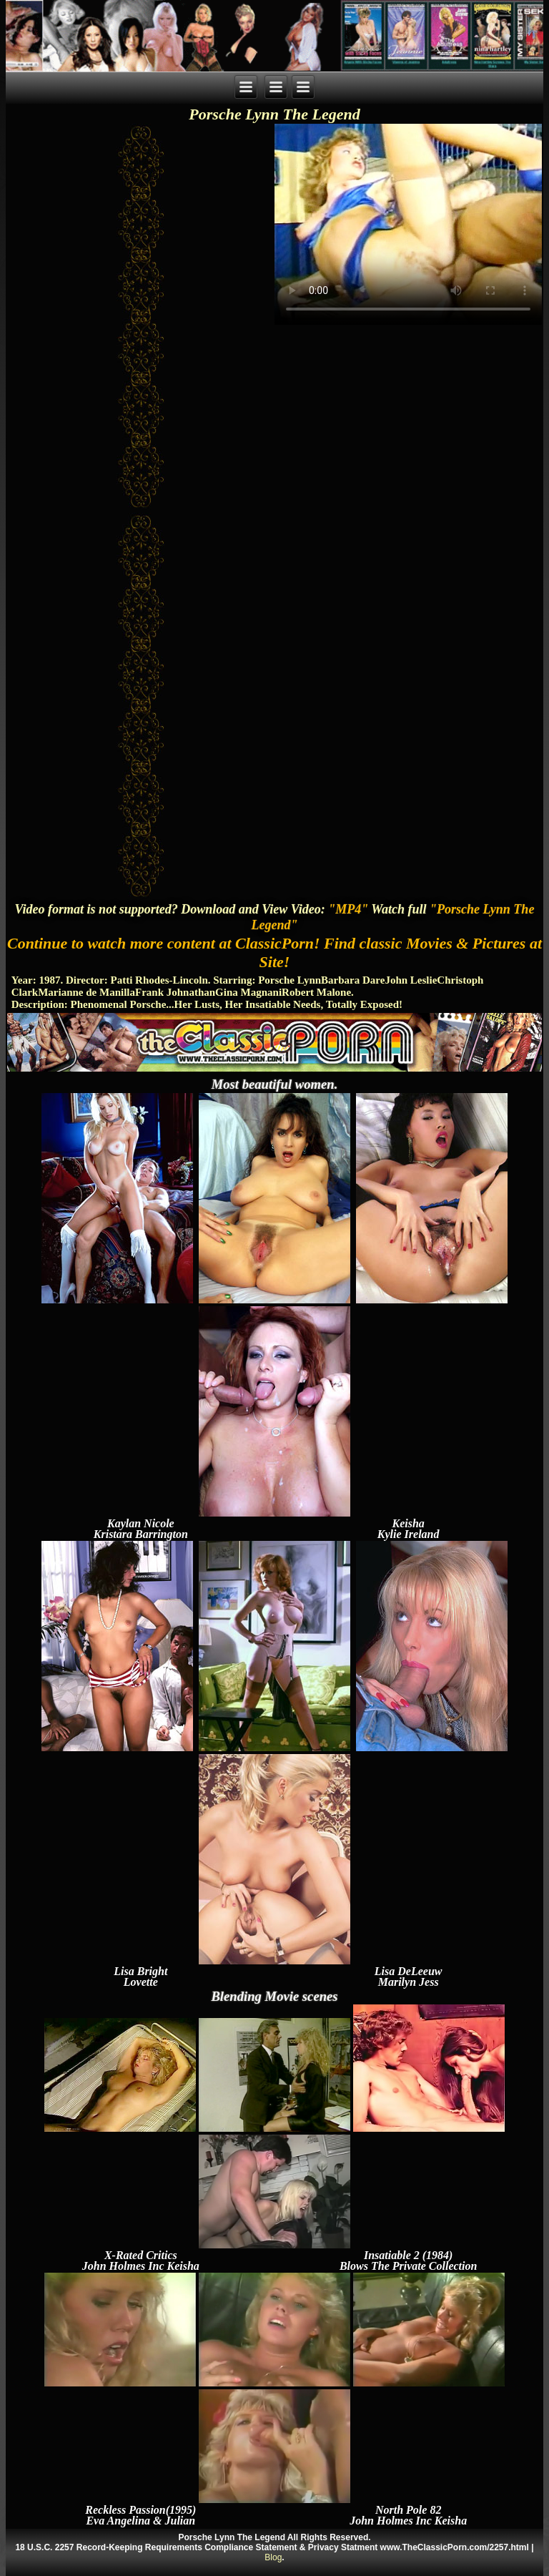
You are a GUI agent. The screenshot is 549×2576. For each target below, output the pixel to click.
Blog (273, 2557)
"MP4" (348, 909)
